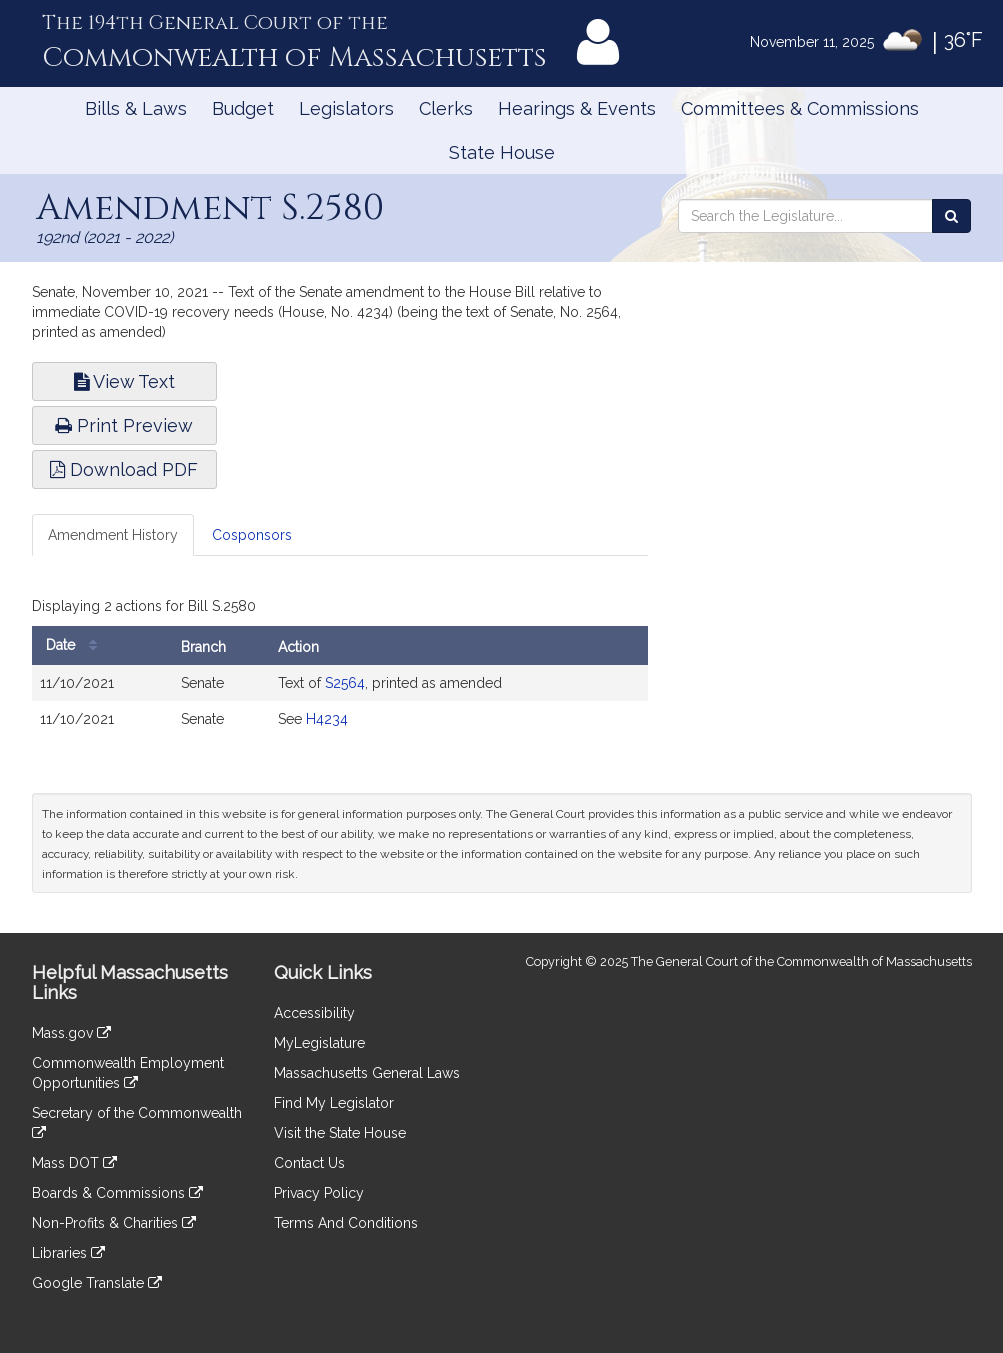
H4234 (327, 719)
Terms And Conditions (346, 1223)
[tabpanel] (340, 669)
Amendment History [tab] (113, 535)
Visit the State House (340, 1133)
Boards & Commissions (117, 1193)
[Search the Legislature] (951, 216)
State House (502, 152)
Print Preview (124, 425)
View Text (124, 381)
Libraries (68, 1253)
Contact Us (309, 1163)
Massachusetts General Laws (367, 1073)
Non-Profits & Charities (114, 1223)
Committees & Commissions (800, 108)
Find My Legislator (334, 1103)
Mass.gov (71, 1033)
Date (76, 645)
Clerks (446, 108)
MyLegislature (319, 1043)
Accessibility (314, 1013)
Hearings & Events (577, 108)
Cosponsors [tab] (252, 535)
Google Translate (97, 1283)
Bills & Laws (136, 108)
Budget (243, 108)
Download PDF (124, 469)
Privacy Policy (319, 1193)
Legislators (346, 108)
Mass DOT (74, 1163)
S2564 (345, 683)
